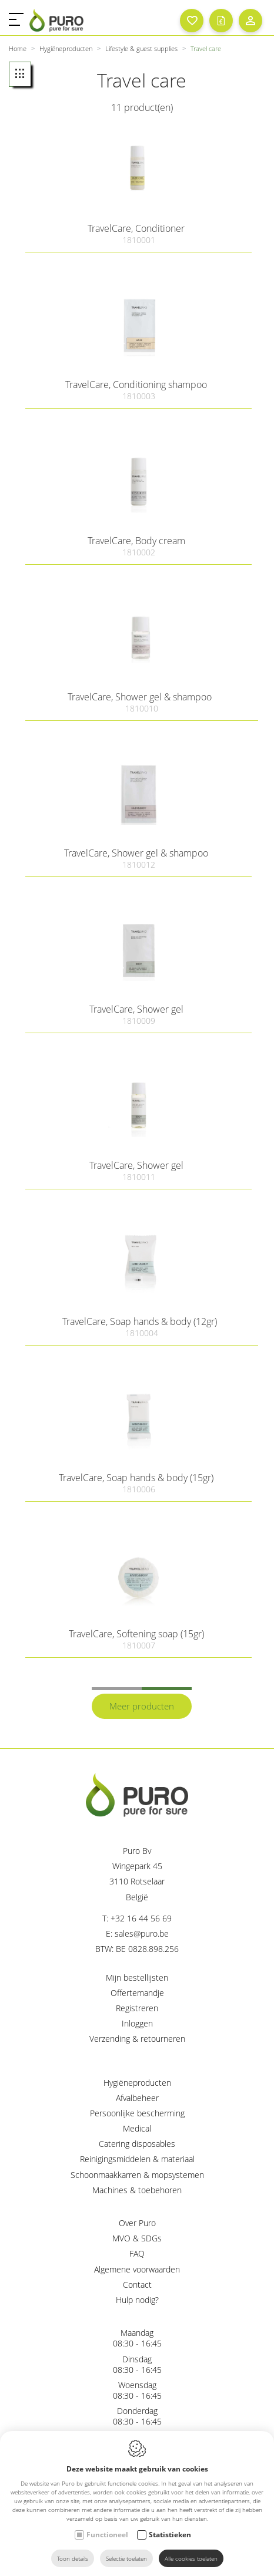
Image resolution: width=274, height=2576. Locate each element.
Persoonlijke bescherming (137, 2113)
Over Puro (137, 2222)
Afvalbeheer (137, 2097)
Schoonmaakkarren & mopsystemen (137, 2174)
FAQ (137, 2253)
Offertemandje (137, 1992)
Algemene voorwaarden (137, 2269)
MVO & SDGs (137, 2238)
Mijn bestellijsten (137, 1977)
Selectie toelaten (126, 2558)
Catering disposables (137, 2143)
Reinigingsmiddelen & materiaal (137, 2158)
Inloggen (137, 2023)
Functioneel (107, 2535)
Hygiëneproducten (137, 2082)
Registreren (137, 2008)
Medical (137, 2128)
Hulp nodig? (137, 2299)
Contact (137, 2284)
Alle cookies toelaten (191, 2558)
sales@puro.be (142, 1933)
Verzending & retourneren (137, 2038)
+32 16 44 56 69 (141, 1918)
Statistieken (170, 2535)
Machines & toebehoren (137, 2190)
